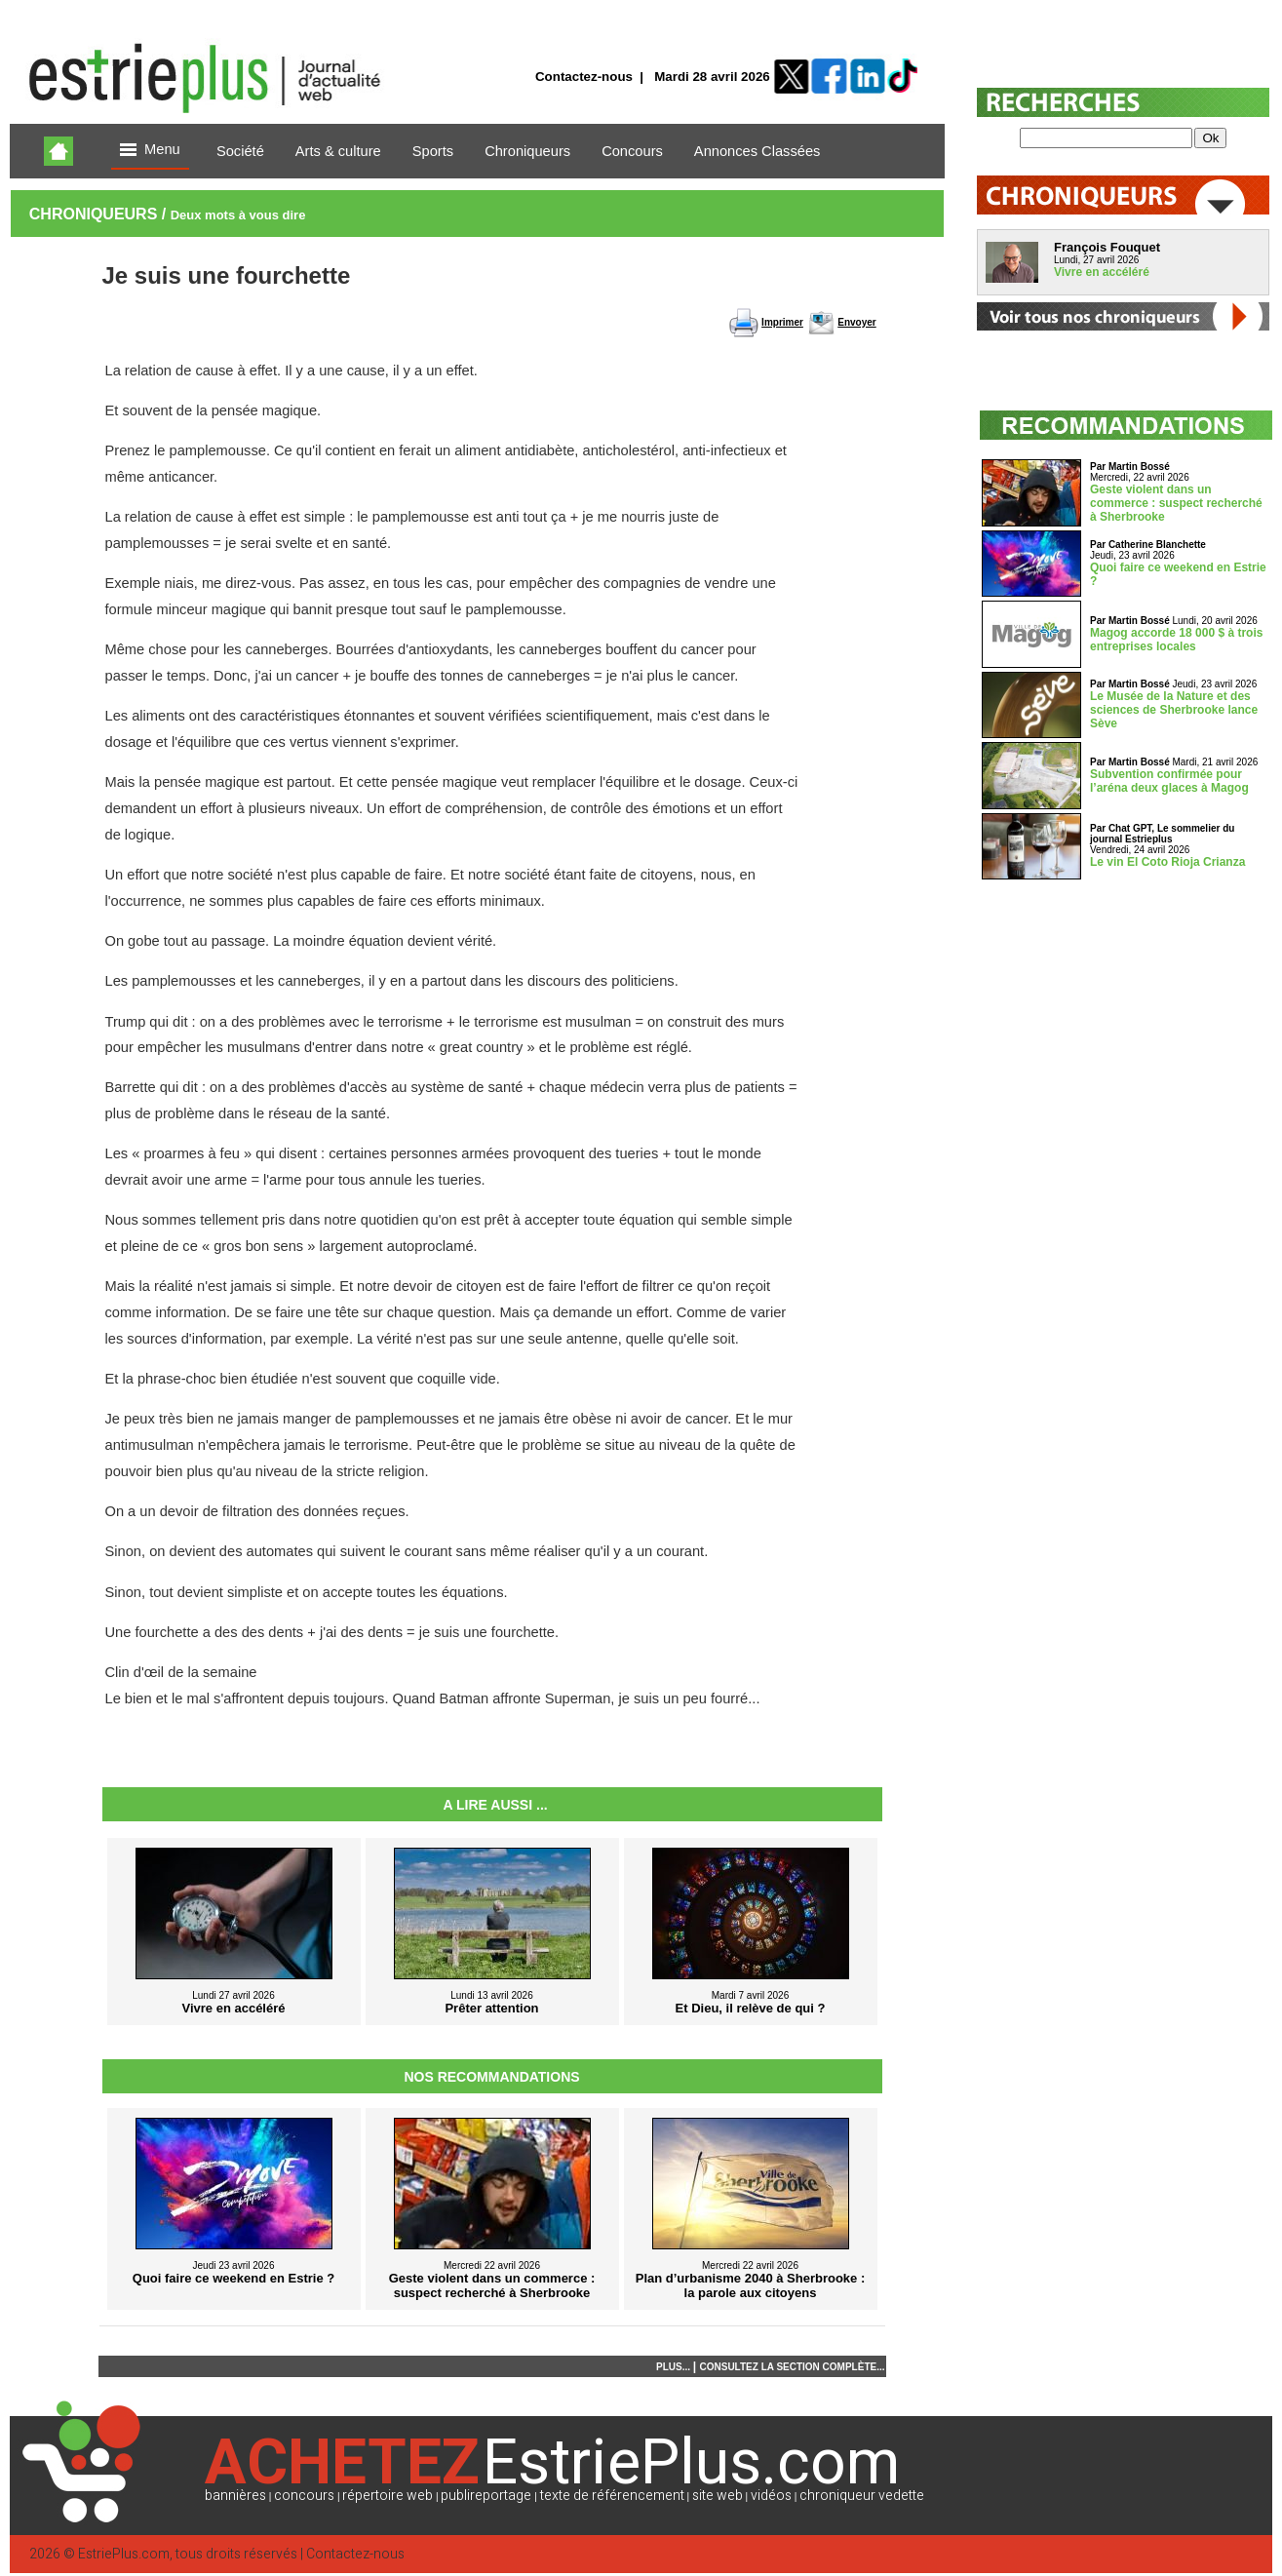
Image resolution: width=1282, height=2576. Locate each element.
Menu (150, 150)
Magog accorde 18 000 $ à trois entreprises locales (1176, 639)
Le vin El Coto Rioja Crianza (1167, 862)
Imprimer (782, 322)
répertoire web (387, 2495)
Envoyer (856, 322)
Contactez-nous (584, 76)
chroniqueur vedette (861, 2495)
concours (304, 2495)
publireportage (486, 2495)
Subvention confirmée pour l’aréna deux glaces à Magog (1169, 781)
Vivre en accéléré (1101, 272)
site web (717, 2495)
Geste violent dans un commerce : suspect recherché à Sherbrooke (1176, 503)
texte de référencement (612, 2495)
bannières (235, 2495)
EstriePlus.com (124, 2554)
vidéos (771, 2495)
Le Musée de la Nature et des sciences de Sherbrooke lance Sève (1174, 709)
